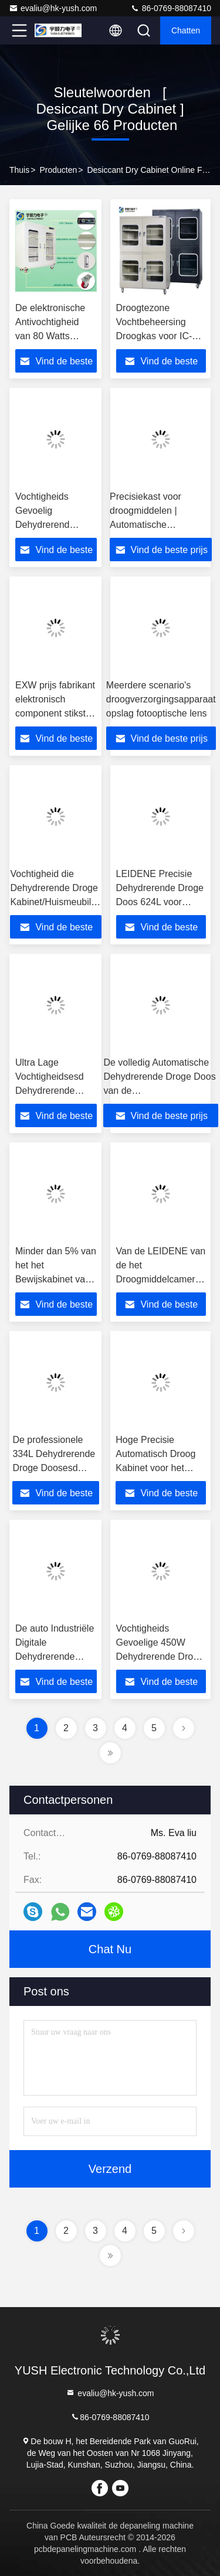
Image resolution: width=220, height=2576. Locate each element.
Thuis (19, 170)
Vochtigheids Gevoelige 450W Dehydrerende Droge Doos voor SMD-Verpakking (160, 1656)
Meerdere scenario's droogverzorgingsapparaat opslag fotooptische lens (161, 699)
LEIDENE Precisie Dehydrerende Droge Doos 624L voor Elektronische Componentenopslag (160, 902)
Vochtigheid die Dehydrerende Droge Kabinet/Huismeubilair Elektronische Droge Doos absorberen (55, 902)
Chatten (185, 30)
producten (58, 170)
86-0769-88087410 (170, 8)
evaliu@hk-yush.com (53, 8)
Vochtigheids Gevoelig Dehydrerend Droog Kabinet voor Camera (55, 525)
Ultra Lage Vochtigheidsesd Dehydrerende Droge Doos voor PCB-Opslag (50, 1090)
